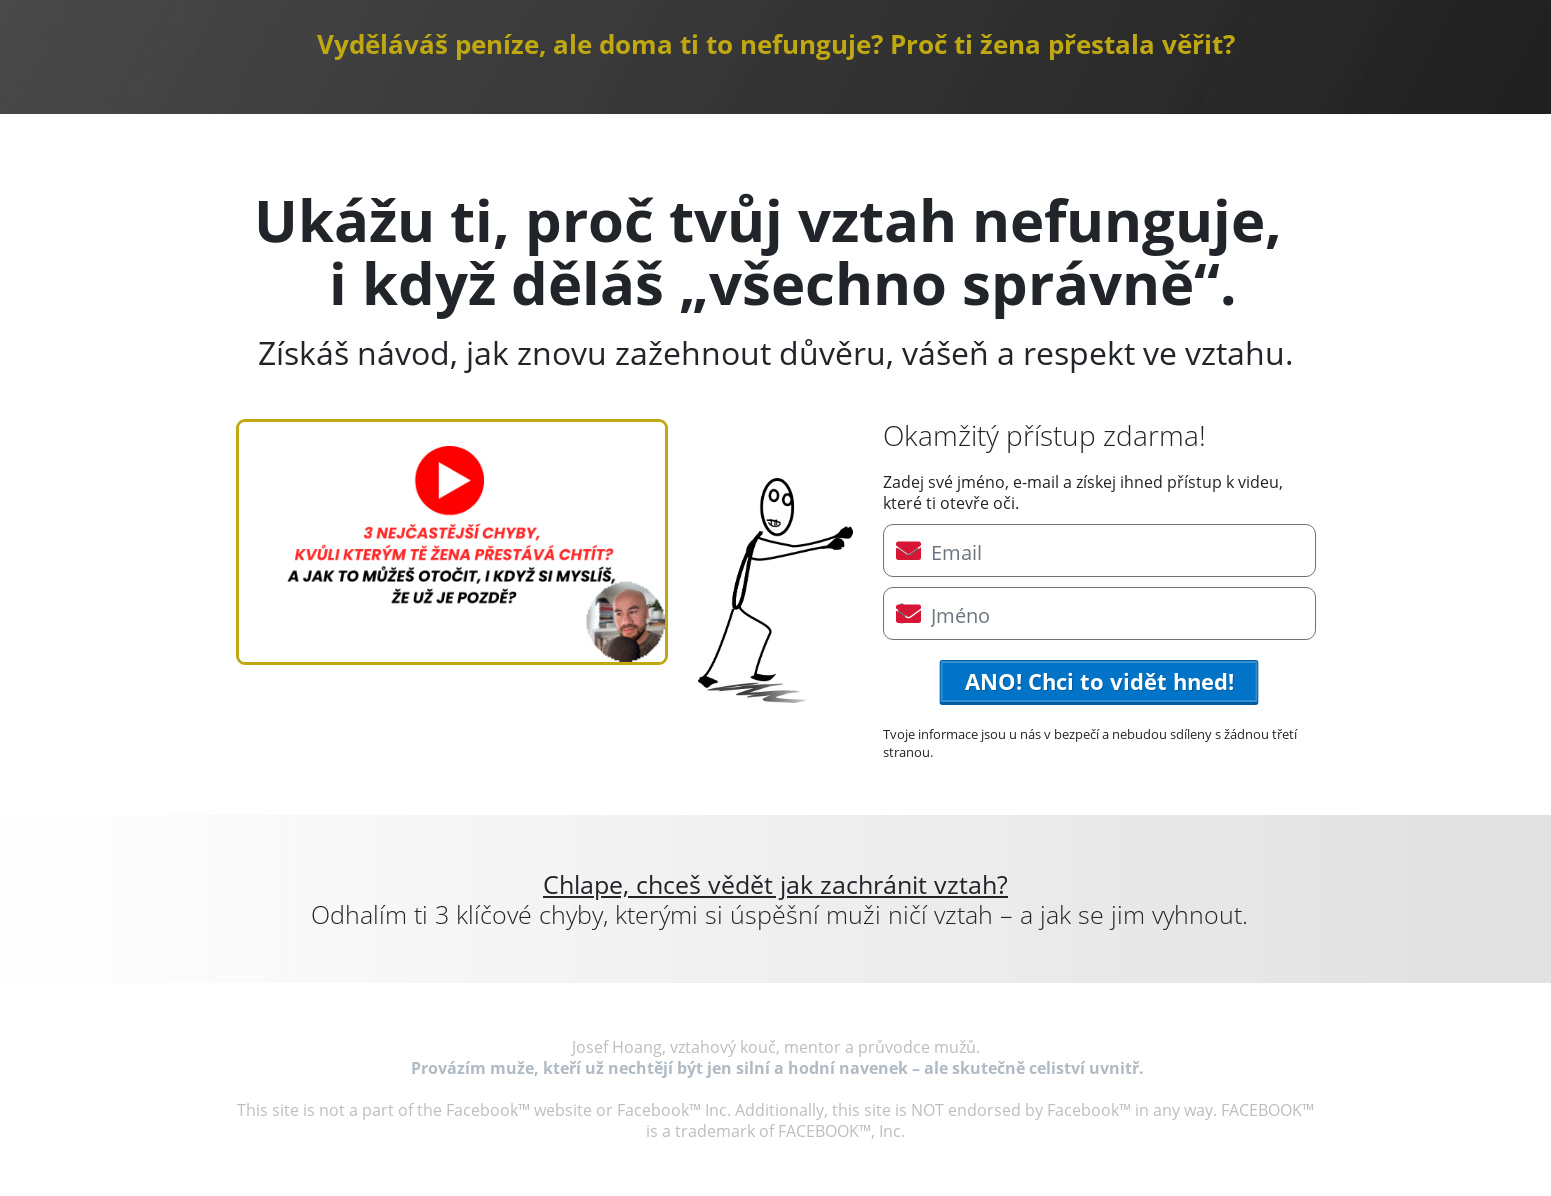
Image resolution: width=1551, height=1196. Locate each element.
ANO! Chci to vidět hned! (1099, 681)
